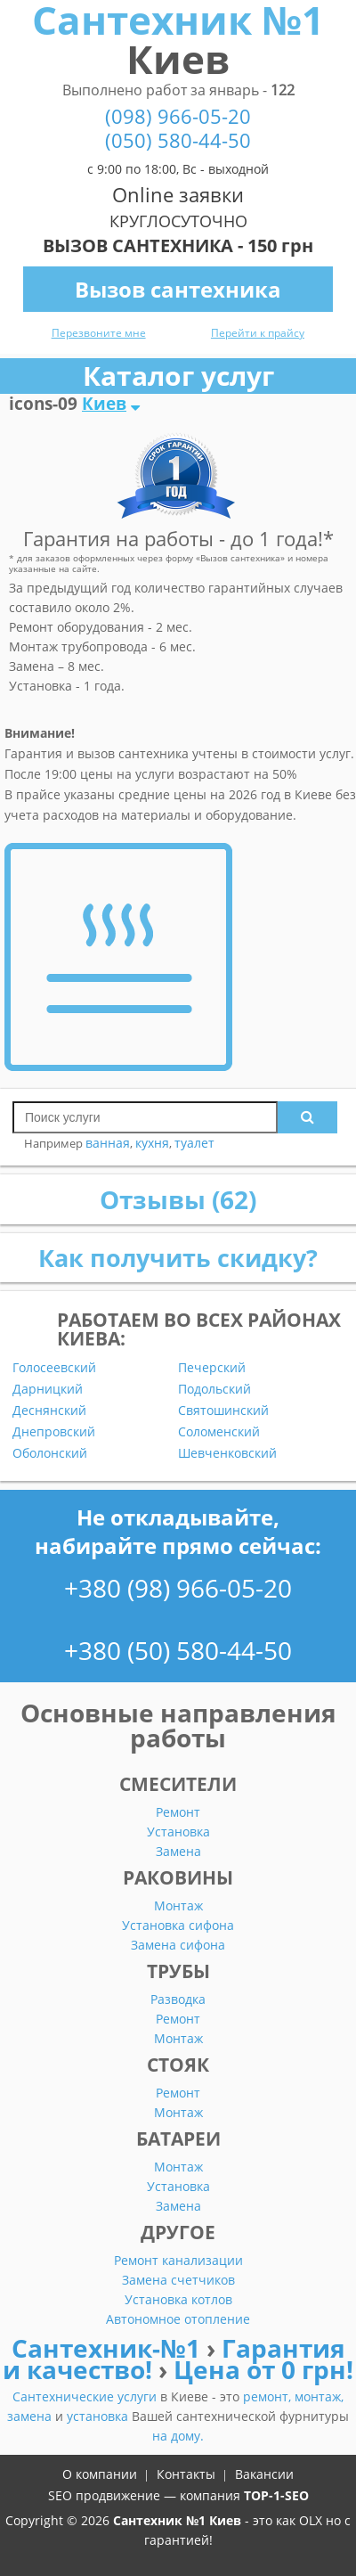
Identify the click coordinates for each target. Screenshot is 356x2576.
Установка (178, 1831)
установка (99, 2416)
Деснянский (49, 1410)
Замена (178, 1851)
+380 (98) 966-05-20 (178, 1588)
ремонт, (269, 2396)
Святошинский (223, 1410)
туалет (194, 1142)
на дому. (178, 2435)
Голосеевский (54, 1368)
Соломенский (219, 1432)
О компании (99, 2474)
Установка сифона (178, 1925)
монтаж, (319, 2396)
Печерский (212, 1368)
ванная (107, 1142)
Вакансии (264, 2474)
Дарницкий (47, 1389)
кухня (152, 1142)
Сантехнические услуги (86, 2396)
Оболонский (49, 1453)
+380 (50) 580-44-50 (178, 1650)
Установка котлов (178, 2299)
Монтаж (178, 1905)
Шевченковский (227, 1453)
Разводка (178, 1999)
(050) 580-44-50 (178, 140)
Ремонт (178, 1811)
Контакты (186, 2474)
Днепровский (53, 1432)
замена (31, 2416)
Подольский (214, 1389)
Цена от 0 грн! (263, 2369)
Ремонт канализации (178, 2260)
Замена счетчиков (178, 2279)
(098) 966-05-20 (178, 116)
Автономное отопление (178, 2318)
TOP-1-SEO (276, 2495)
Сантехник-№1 (109, 2348)
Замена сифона (178, 1944)
